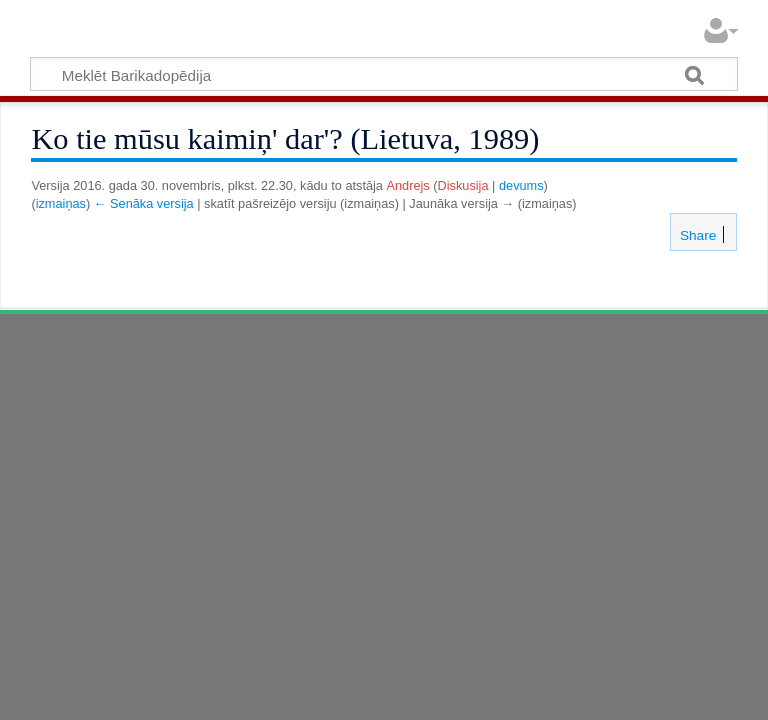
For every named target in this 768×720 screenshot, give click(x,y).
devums (521, 185)
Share (696, 235)
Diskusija (463, 185)
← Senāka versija (144, 203)
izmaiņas (61, 203)
